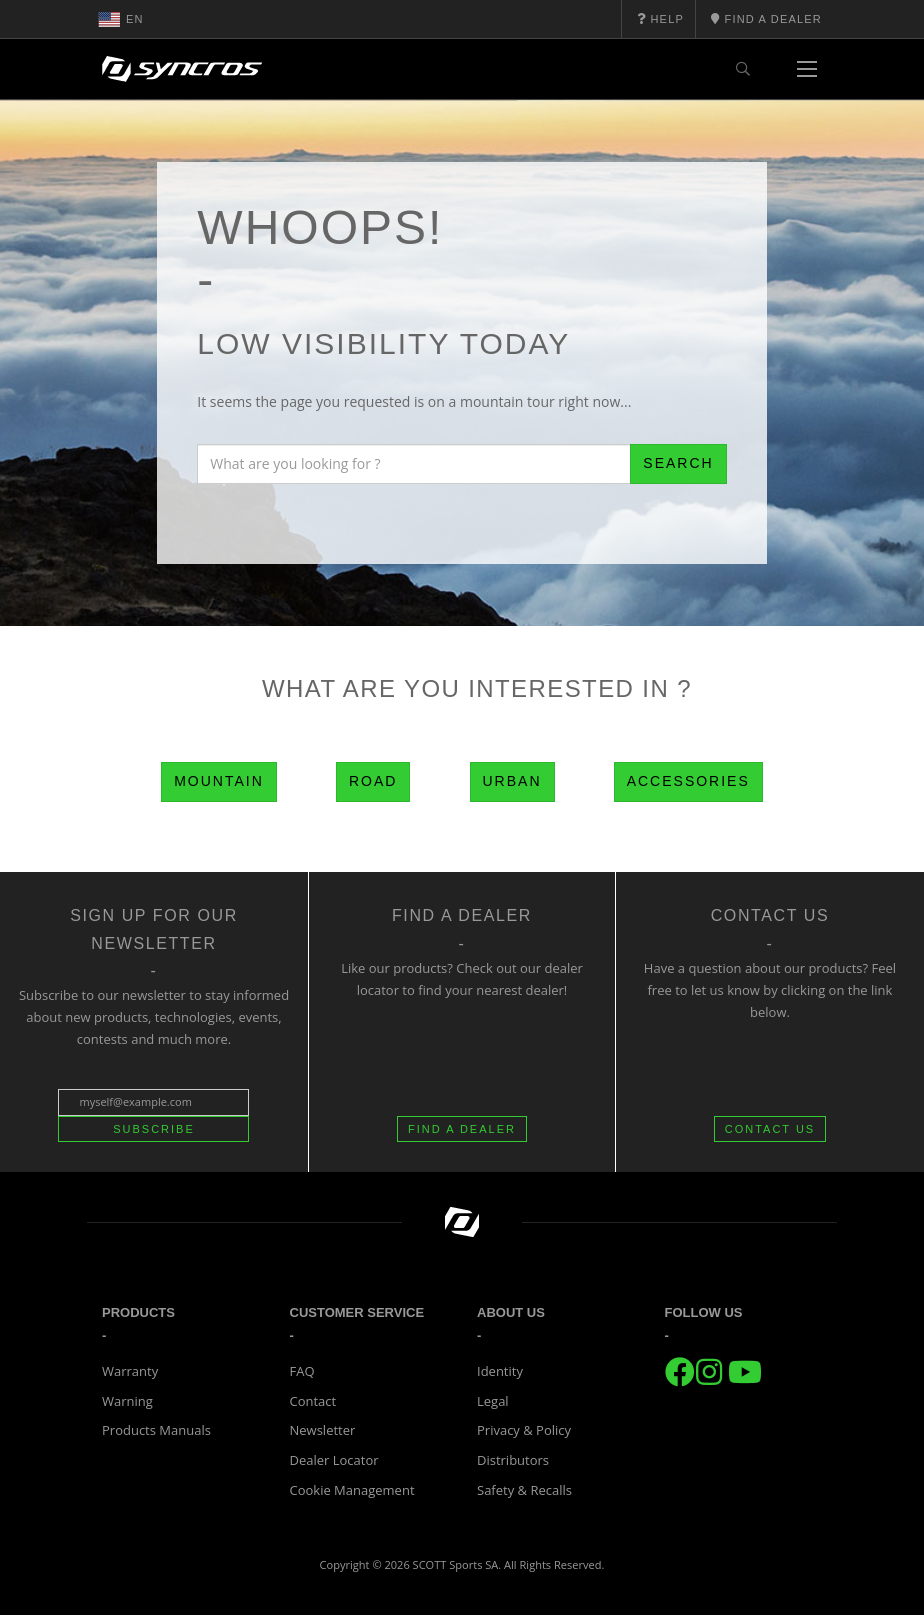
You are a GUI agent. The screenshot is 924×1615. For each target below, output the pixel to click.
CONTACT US (770, 1129)
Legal (493, 1401)
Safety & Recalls (524, 1490)
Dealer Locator (334, 1460)
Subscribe (154, 1129)
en (121, 19)
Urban (512, 781)
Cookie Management (352, 1490)
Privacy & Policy (524, 1430)
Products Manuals (156, 1430)
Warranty (130, 1371)
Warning (127, 1401)
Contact (313, 1401)
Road (373, 781)
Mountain (219, 781)
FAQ (302, 1371)
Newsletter (323, 1430)
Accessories (688, 781)
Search (678, 463)
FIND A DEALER (462, 1129)
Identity (500, 1371)
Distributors (513, 1460)
